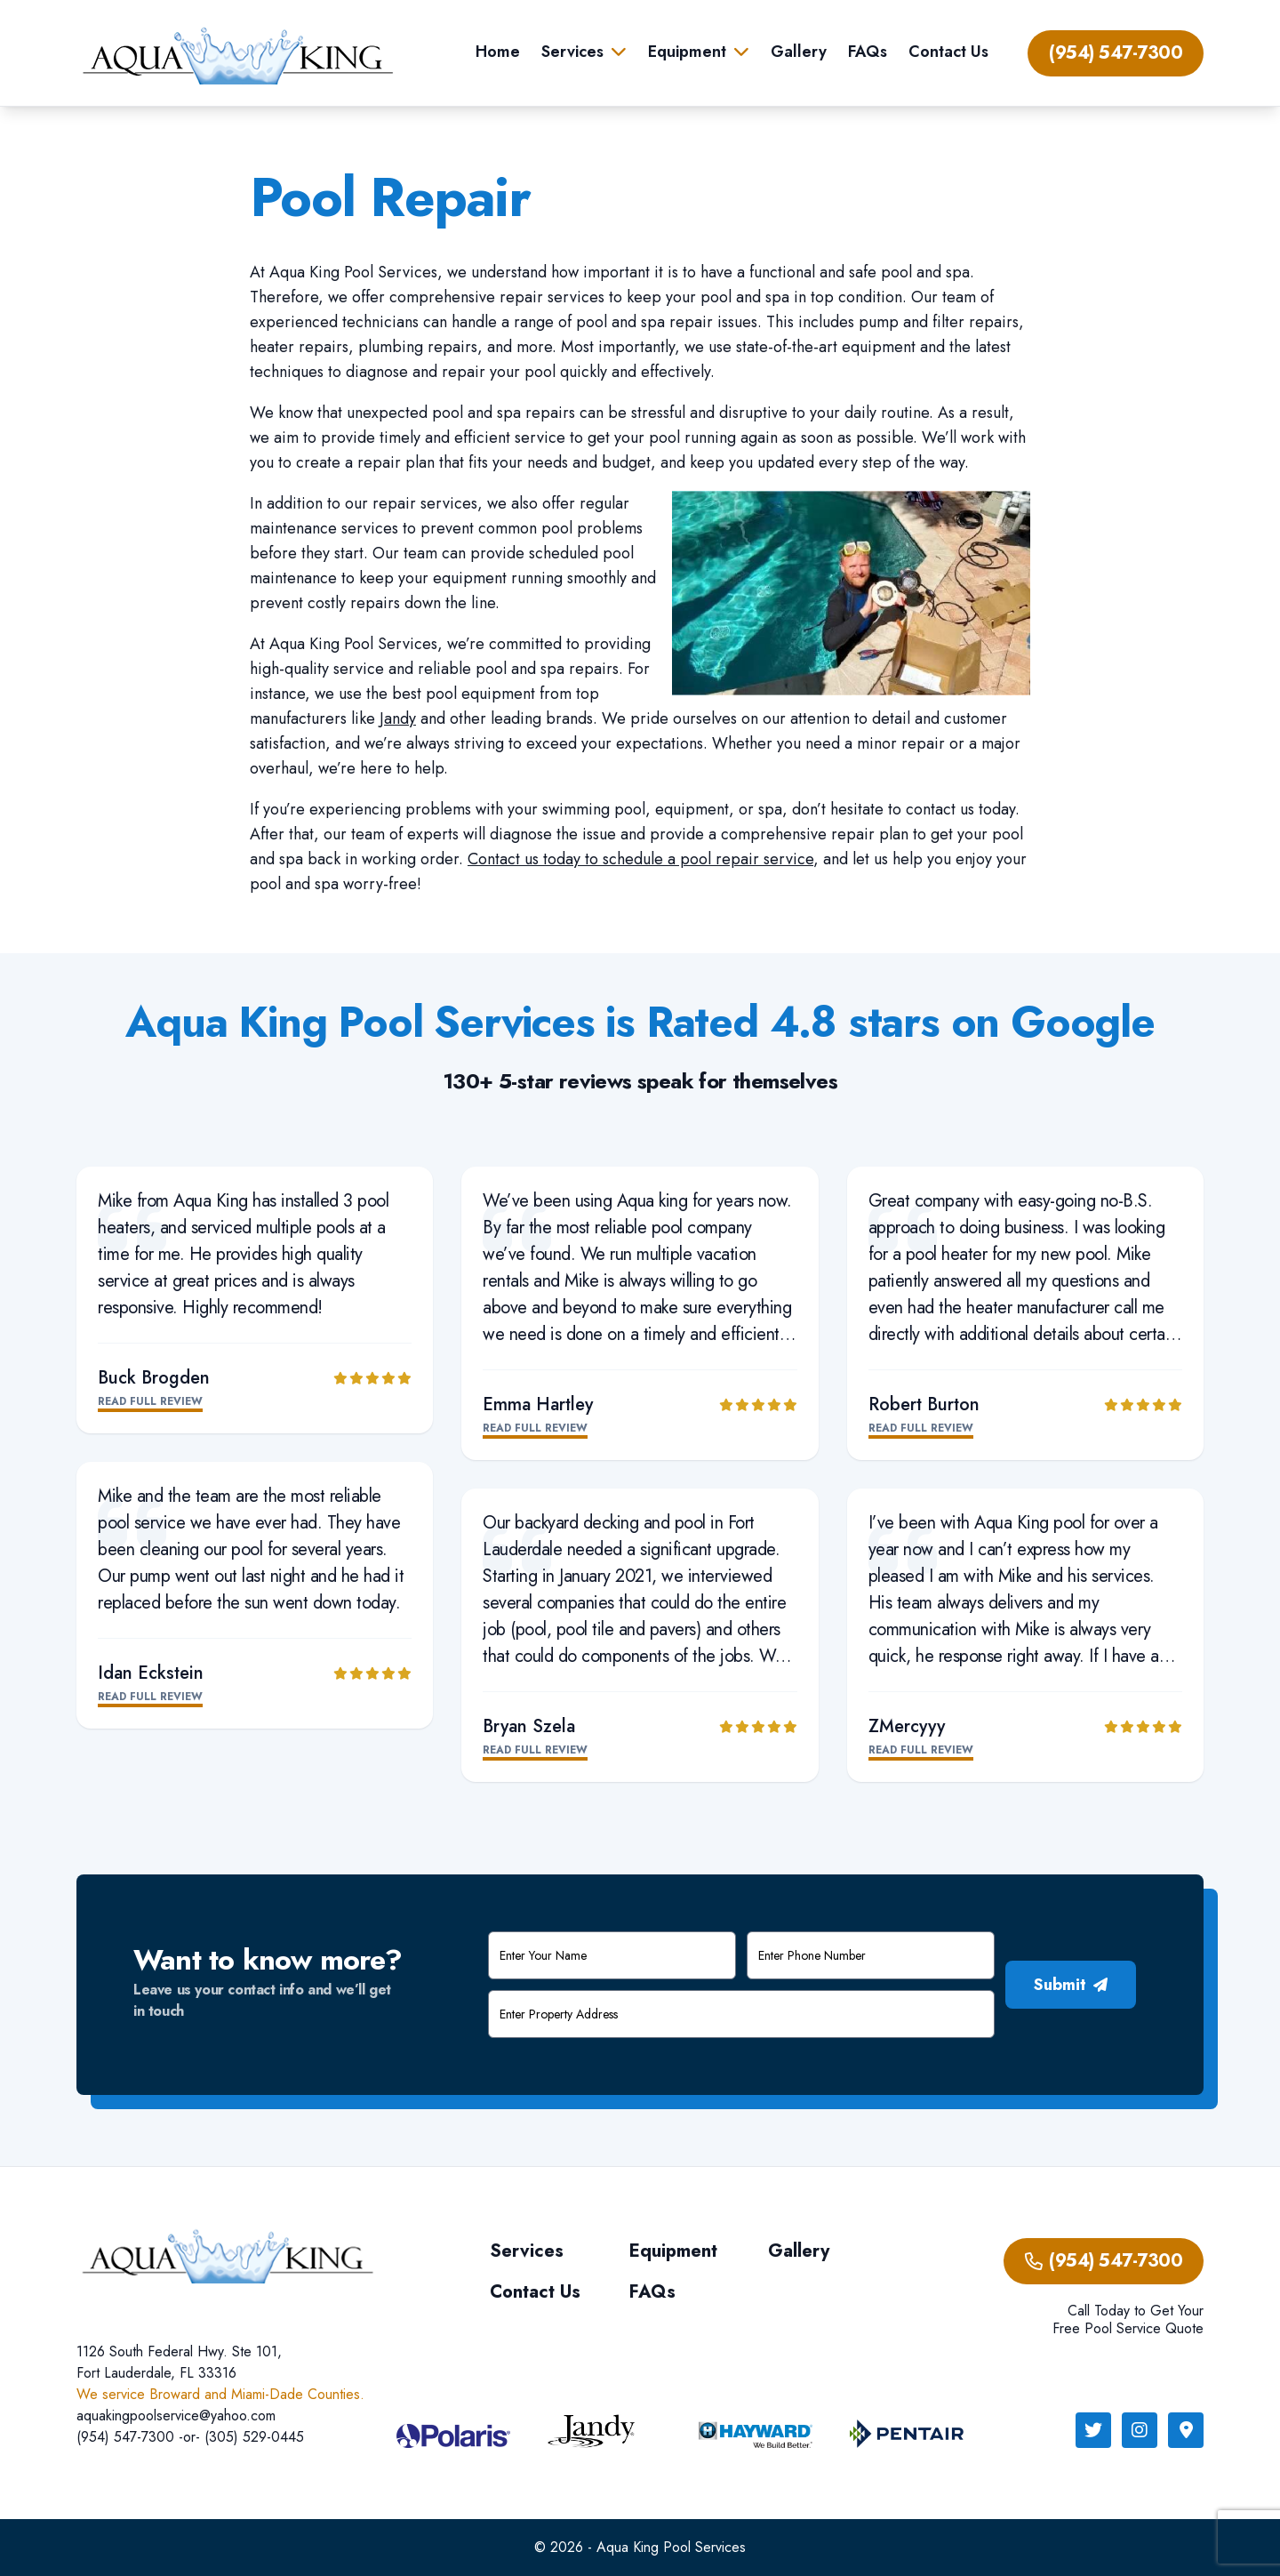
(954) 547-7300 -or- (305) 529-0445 (190, 2437)
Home (498, 51)
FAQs (867, 51)
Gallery (799, 51)
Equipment (687, 51)
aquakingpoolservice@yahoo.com (176, 2415)
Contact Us (948, 51)
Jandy (398, 718)
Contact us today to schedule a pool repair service (640, 859)
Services (572, 51)
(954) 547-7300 (1115, 53)
